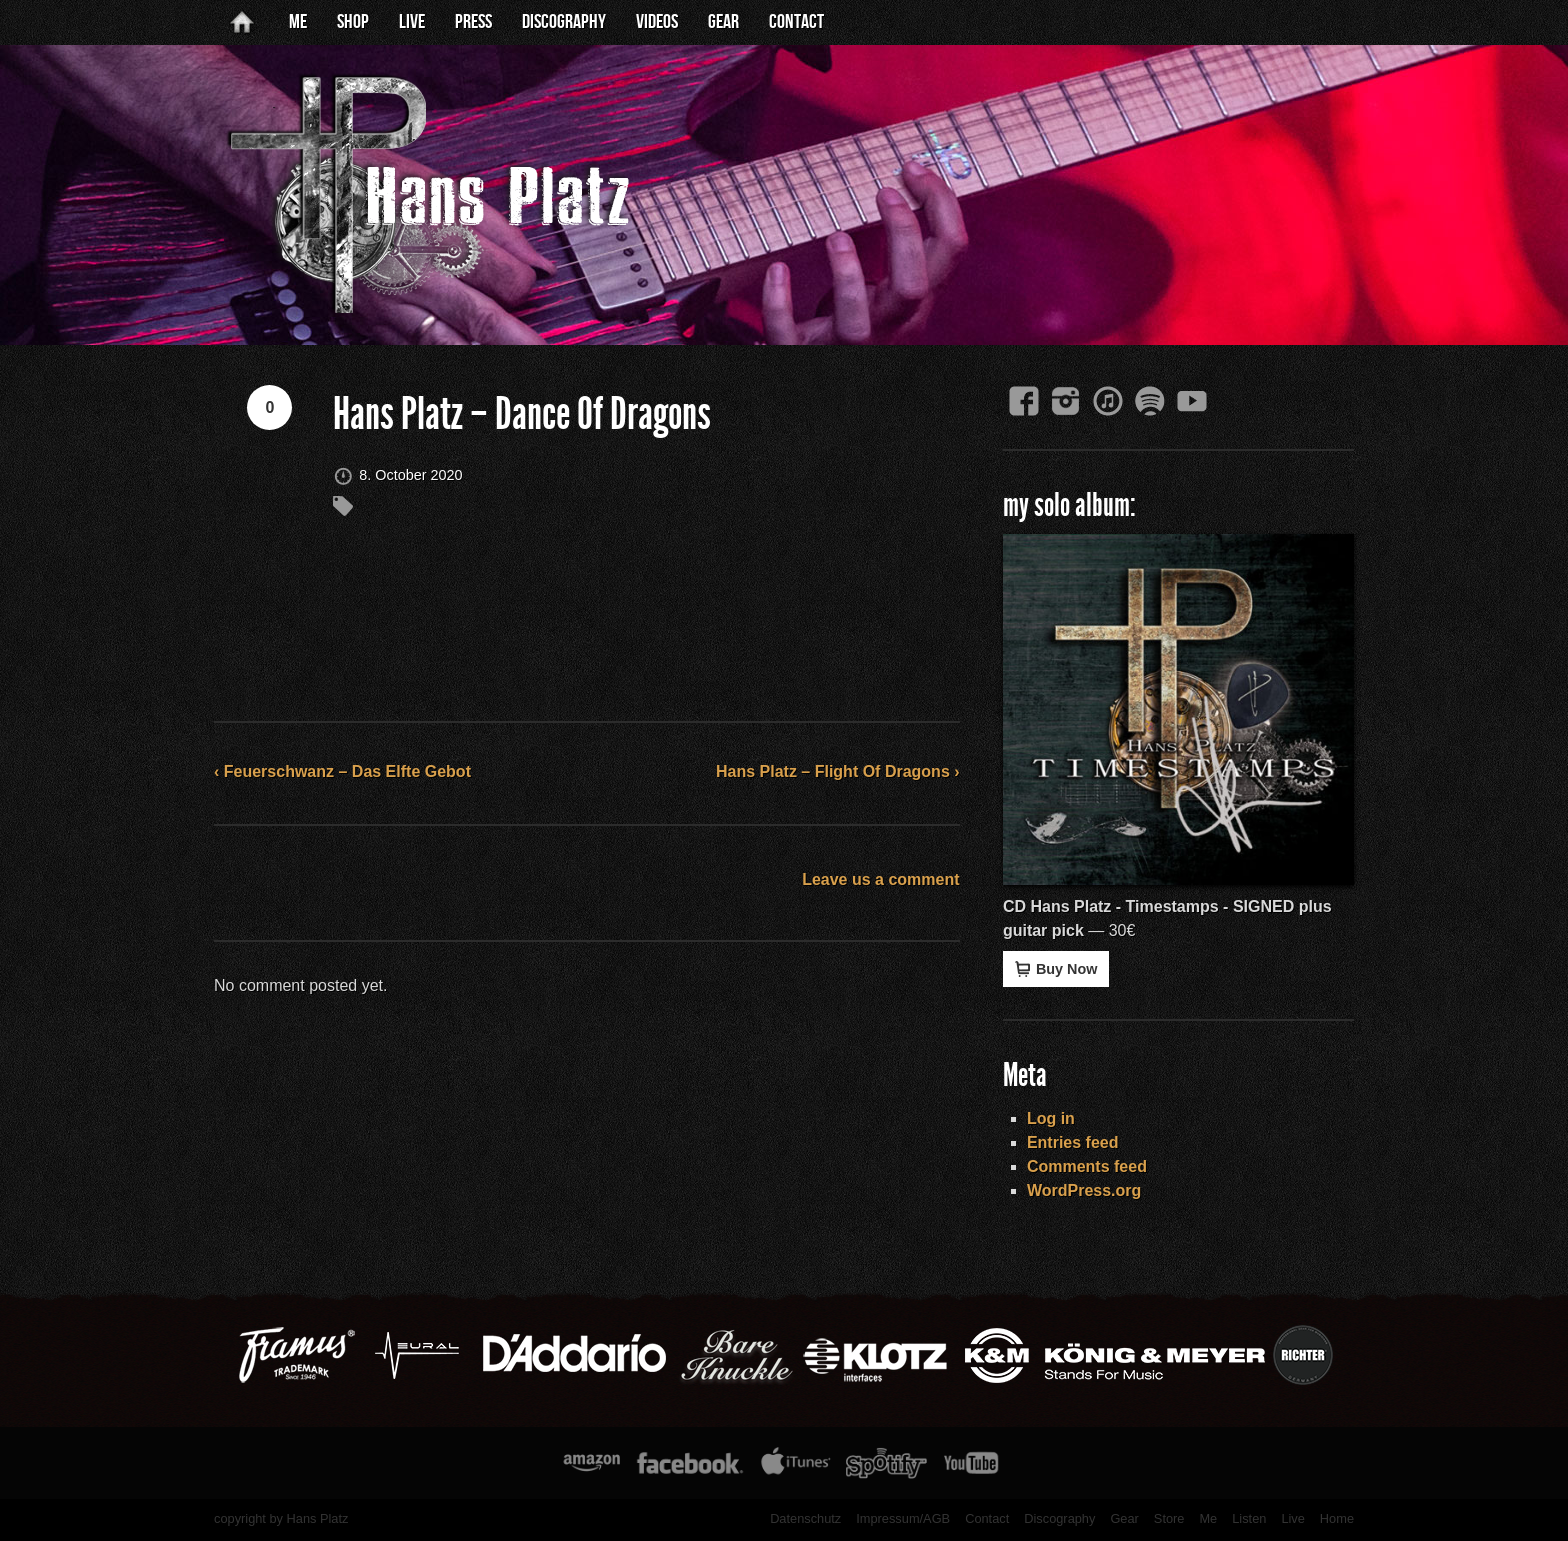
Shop (353, 22)
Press (473, 22)
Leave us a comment (880, 879)
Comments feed (1087, 1166)
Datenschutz (805, 1518)
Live (412, 22)
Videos (657, 22)
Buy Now (1056, 969)
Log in (1051, 1118)
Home (1337, 1518)
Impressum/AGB (903, 1518)
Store (1169, 1518)
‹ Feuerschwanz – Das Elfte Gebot (342, 771)
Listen (1249, 1518)
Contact (796, 22)
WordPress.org (1084, 1190)
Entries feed (1073, 1142)
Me (298, 22)
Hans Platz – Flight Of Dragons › (838, 771)
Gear (723, 22)
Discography (564, 22)
